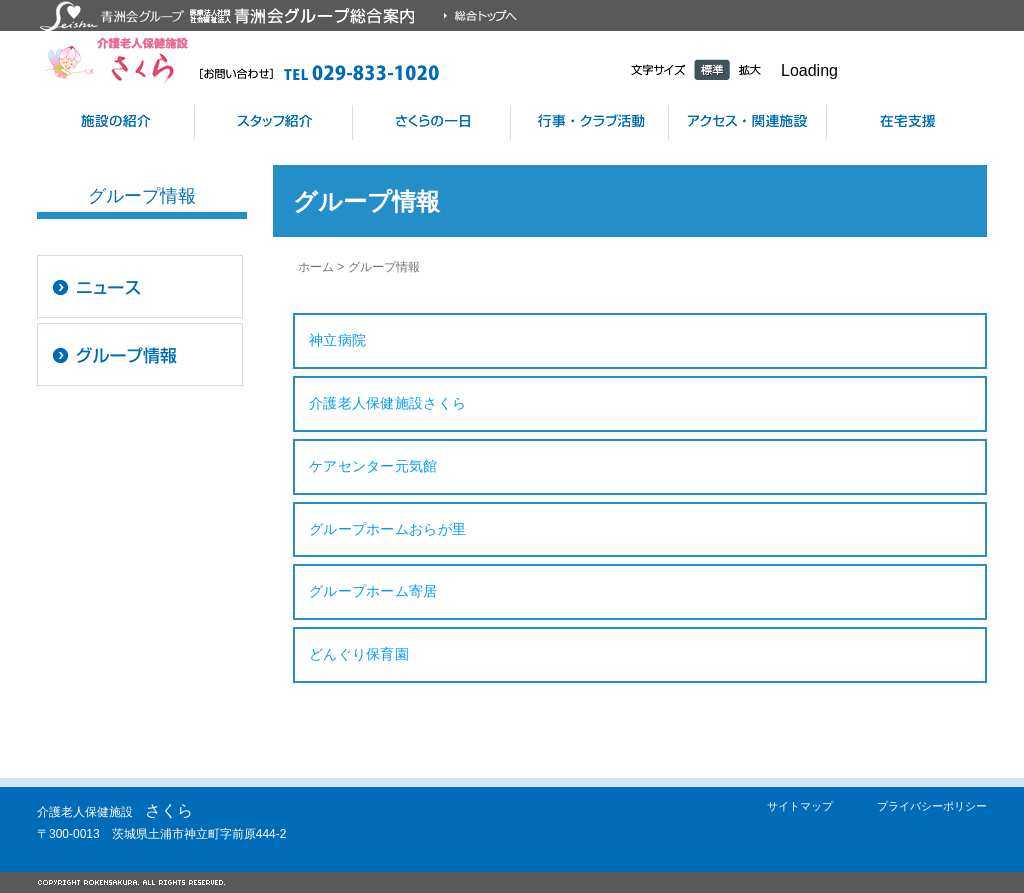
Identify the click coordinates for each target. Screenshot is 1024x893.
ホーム (316, 267)
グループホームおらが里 (387, 529)
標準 (712, 69)
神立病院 (337, 340)
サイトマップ (800, 806)
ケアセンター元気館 (373, 466)
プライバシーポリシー (932, 806)
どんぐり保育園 (359, 654)
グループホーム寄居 (373, 591)
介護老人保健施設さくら (387, 403)
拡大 (750, 69)
